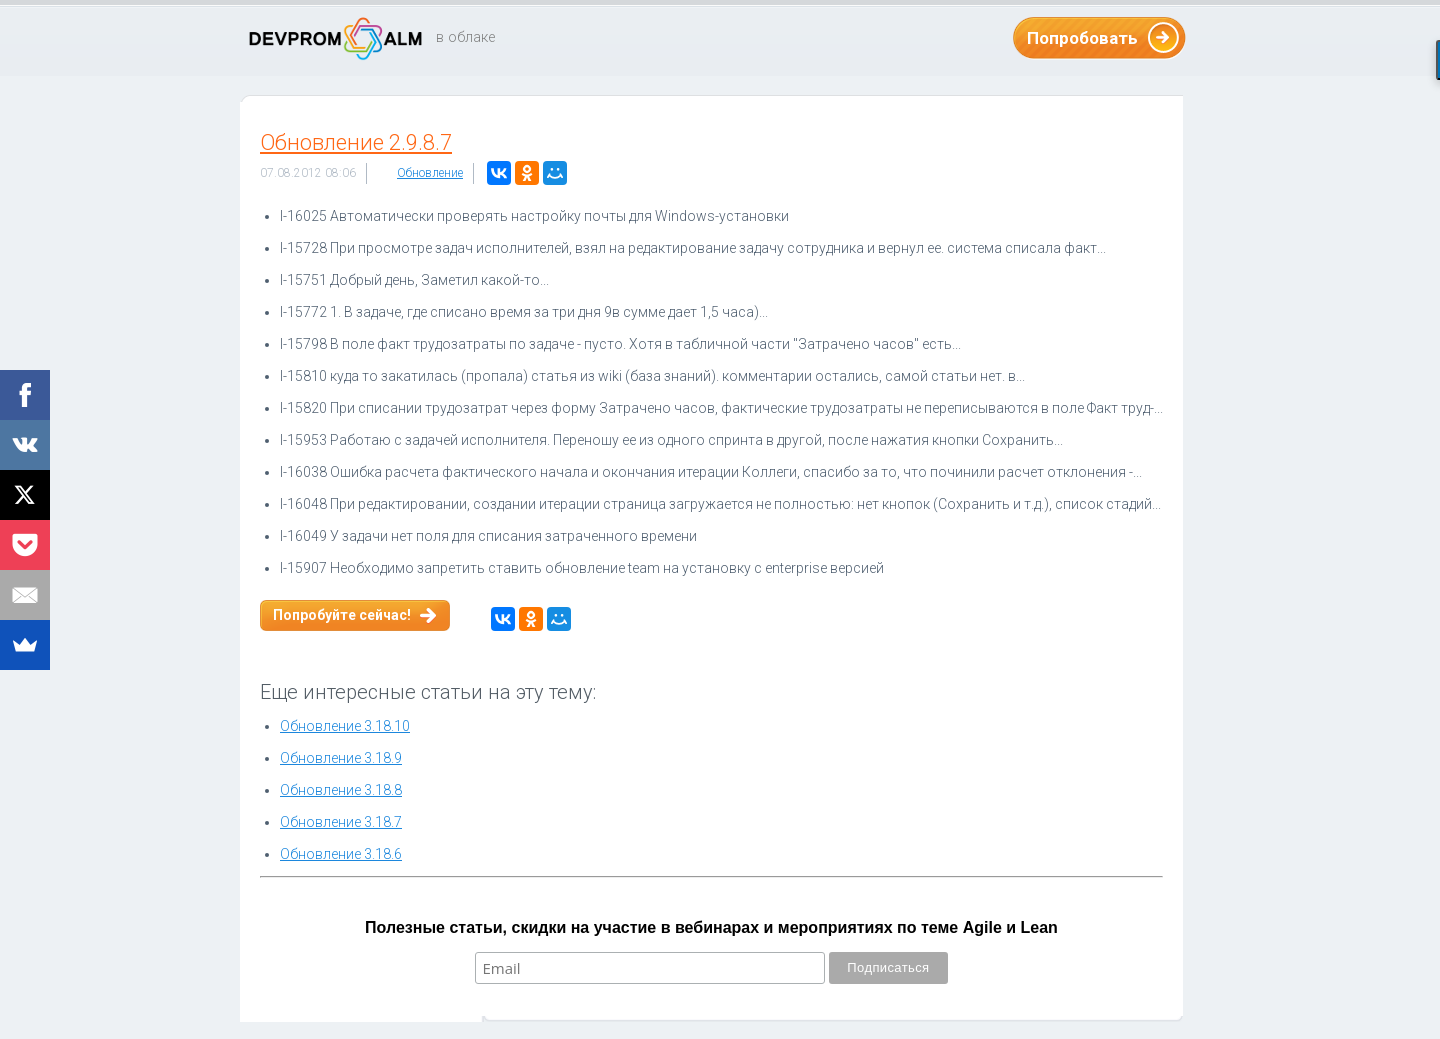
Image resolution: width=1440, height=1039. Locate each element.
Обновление (430, 173)
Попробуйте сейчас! (342, 615)
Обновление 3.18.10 (345, 726)
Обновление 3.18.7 (341, 822)
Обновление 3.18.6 (341, 854)
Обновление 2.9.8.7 (356, 142)
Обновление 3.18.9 (341, 758)
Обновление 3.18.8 (341, 790)
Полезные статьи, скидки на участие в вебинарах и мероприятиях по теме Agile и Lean (711, 927)
